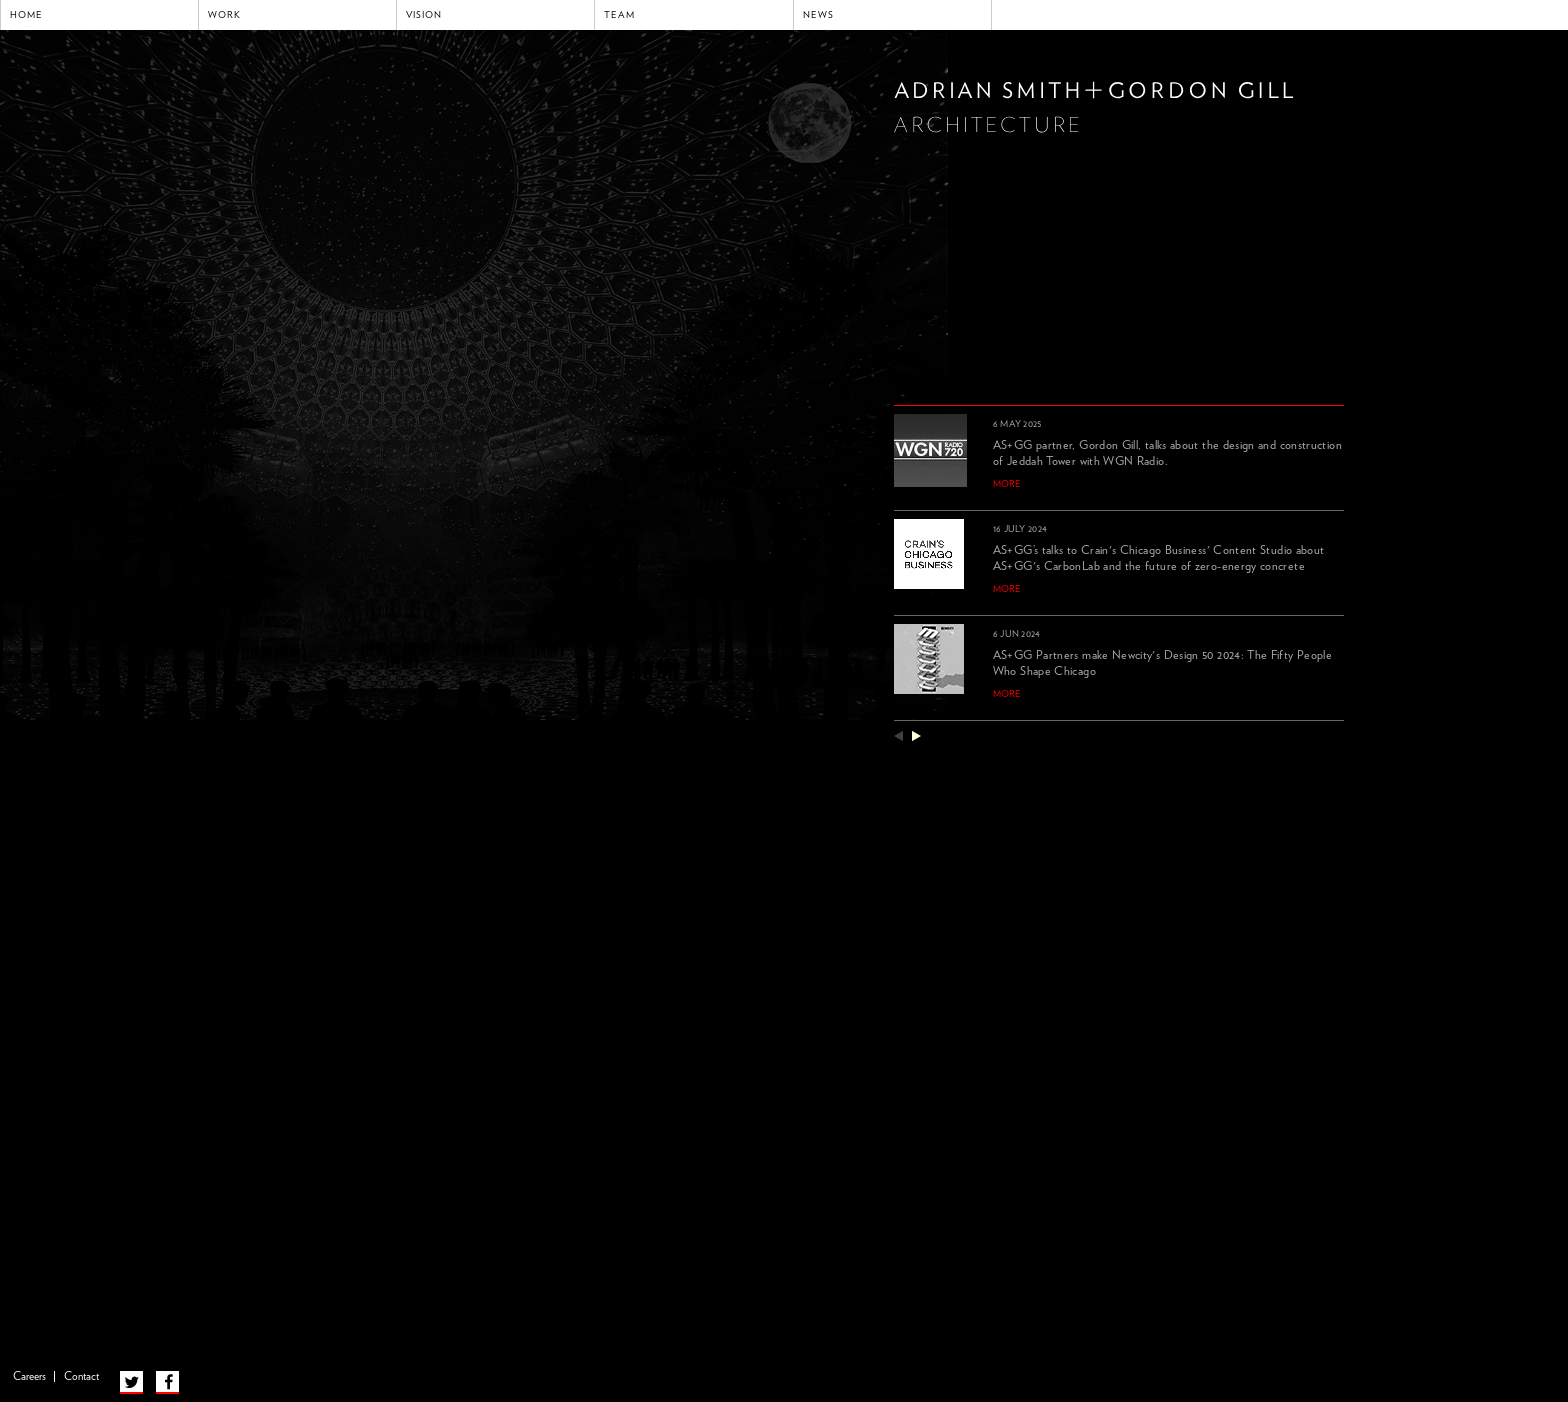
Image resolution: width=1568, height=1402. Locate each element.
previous (898, 735)
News (818, 15)
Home (26, 15)
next (916, 735)
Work (224, 15)
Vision (424, 15)
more (1007, 484)
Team (619, 15)
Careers (29, 1376)
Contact (81, 1376)
